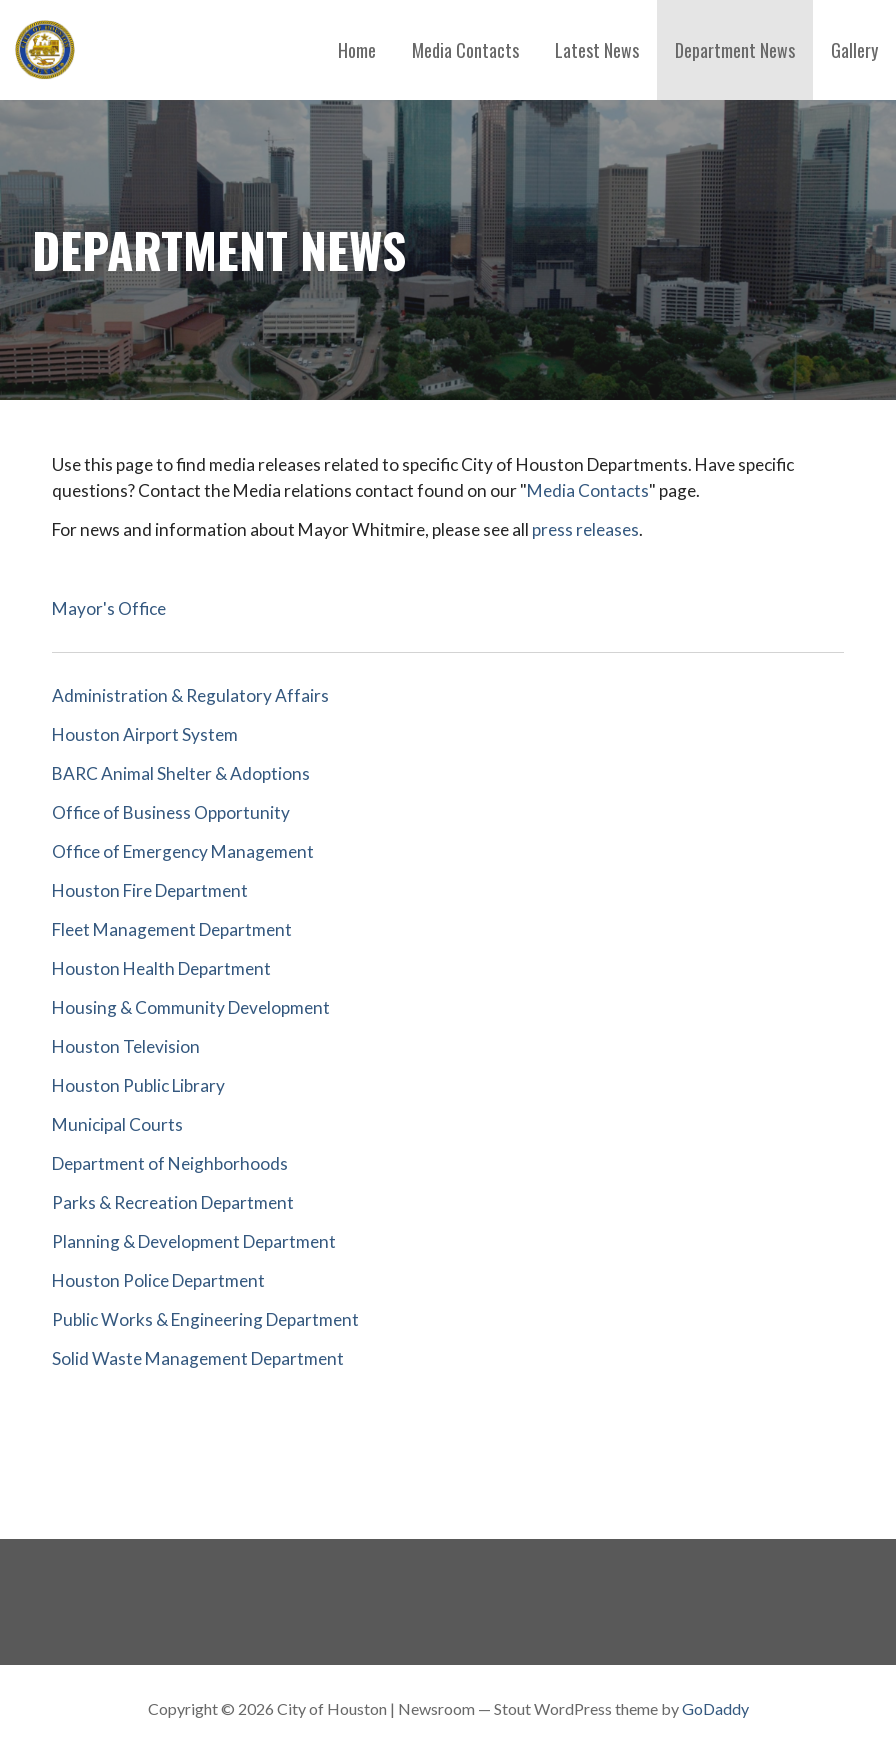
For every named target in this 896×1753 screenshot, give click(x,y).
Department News (735, 50)
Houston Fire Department (150, 890)
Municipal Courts (117, 1124)
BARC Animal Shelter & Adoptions (181, 773)
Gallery (854, 50)
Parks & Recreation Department (173, 1202)
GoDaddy (715, 1708)
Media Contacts (465, 50)
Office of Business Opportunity (171, 812)
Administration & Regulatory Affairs (190, 695)
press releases (585, 529)
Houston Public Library (138, 1085)
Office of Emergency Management (183, 851)
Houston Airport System (145, 734)
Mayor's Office (109, 608)
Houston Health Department (161, 968)
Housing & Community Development (191, 1007)
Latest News (597, 50)
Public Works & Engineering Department (205, 1319)
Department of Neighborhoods (170, 1163)
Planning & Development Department (194, 1241)
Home (357, 50)
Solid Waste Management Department (198, 1358)
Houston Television (126, 1046)
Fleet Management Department (172, 929)
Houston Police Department (158, 1280)
